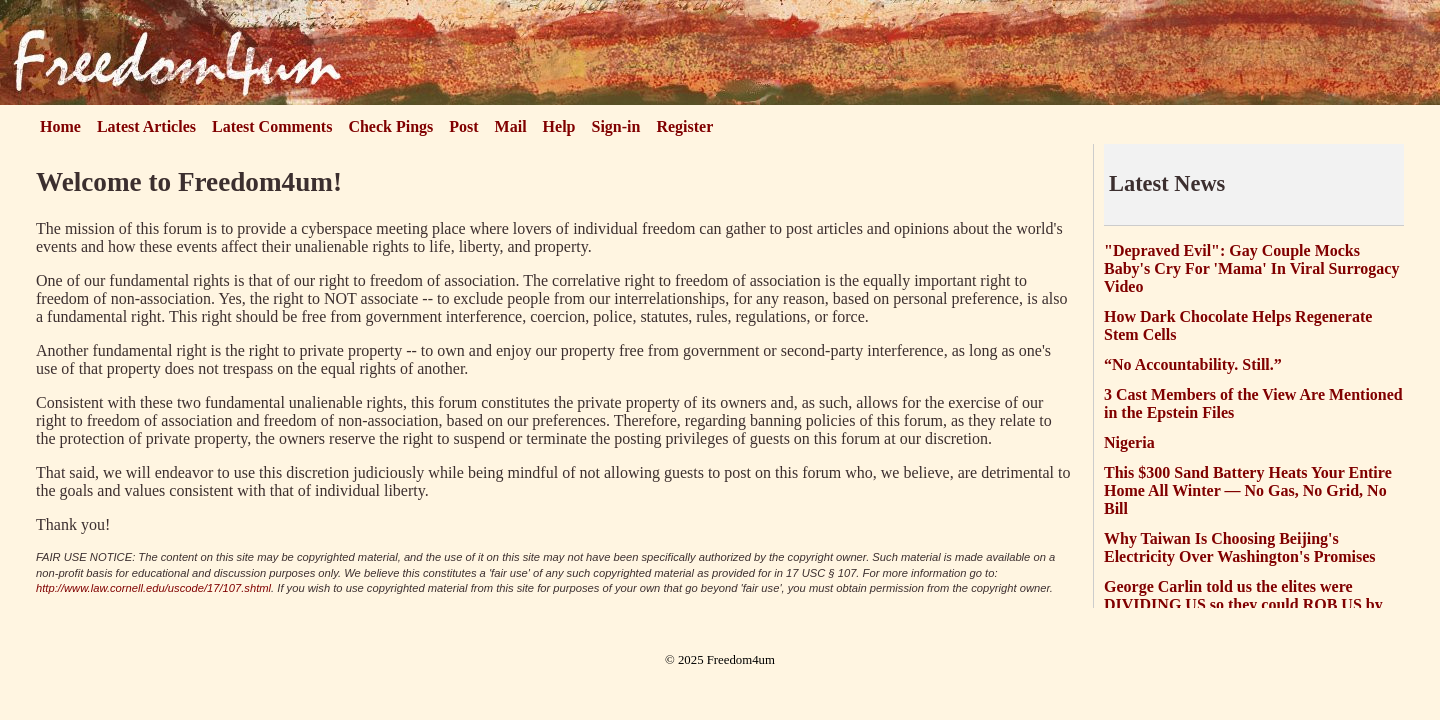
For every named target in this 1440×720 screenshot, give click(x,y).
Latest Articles (146, 126)
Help (559, 126)
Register (684, 126)
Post (463, 126)
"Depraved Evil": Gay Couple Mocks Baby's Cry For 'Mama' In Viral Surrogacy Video (1251, 268)
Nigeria (1129, 442)
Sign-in (616, 126)
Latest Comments (272, 126)
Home (60, 126)
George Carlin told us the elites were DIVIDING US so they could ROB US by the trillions (1243, 604)
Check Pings (390, 126)
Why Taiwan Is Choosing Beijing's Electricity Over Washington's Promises (1240, 547)
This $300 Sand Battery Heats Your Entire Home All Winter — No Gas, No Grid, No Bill (1248, 490)
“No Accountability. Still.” (1193, 364)
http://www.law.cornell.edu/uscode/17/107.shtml (153, 588)
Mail (511, 126)
